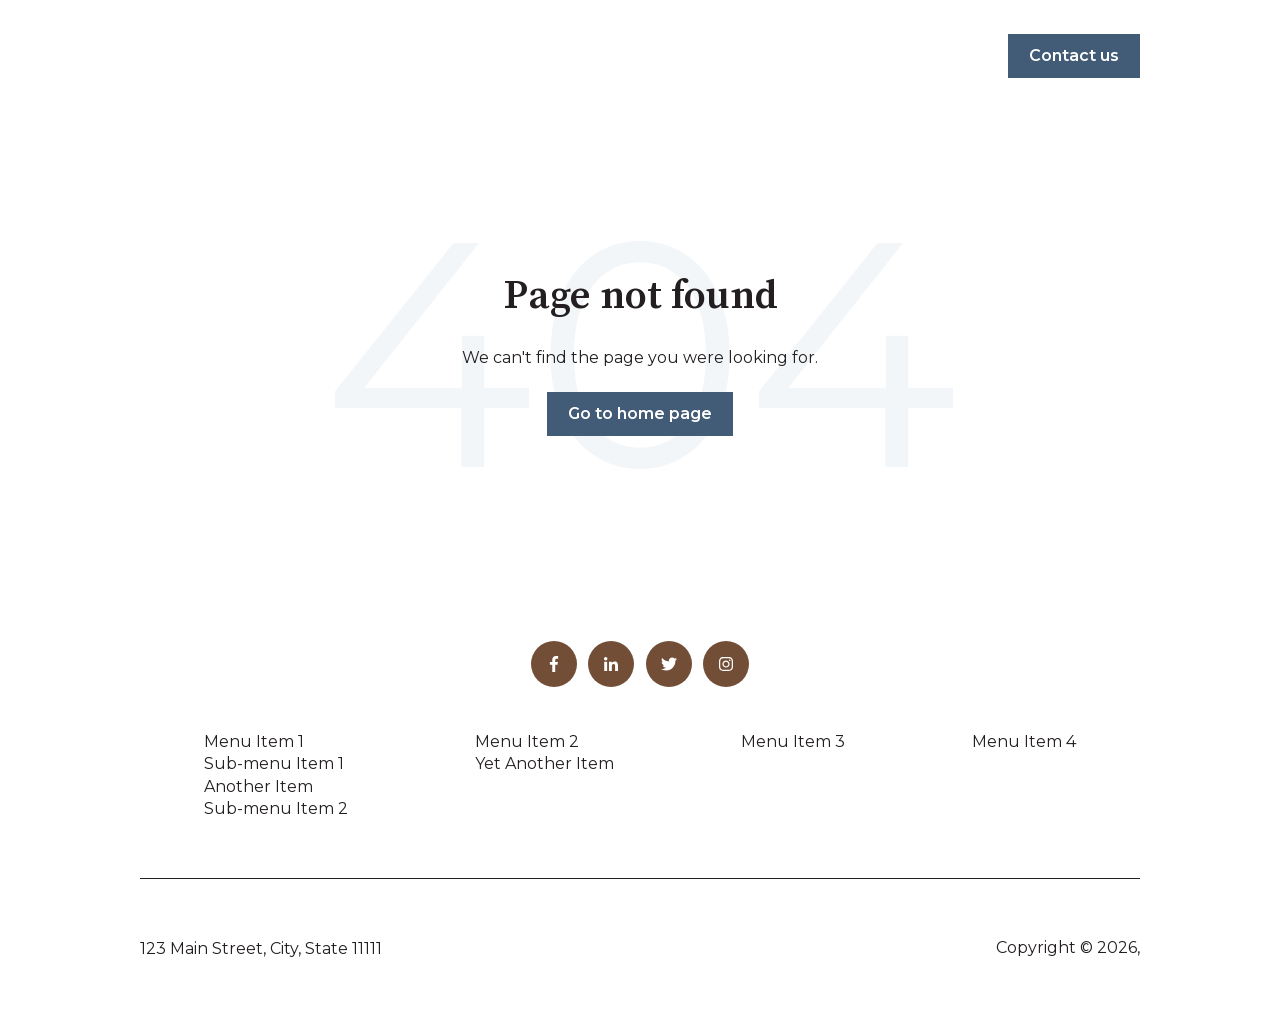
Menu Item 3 (793, 741)
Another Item (258, 786)
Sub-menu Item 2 (276, 808)
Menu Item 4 (1024, 741)
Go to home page (640, 413)
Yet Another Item (544, 763)
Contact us (1074, 55)
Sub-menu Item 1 (274, 763)
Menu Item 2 (527, 741)
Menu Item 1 (254, 741)
